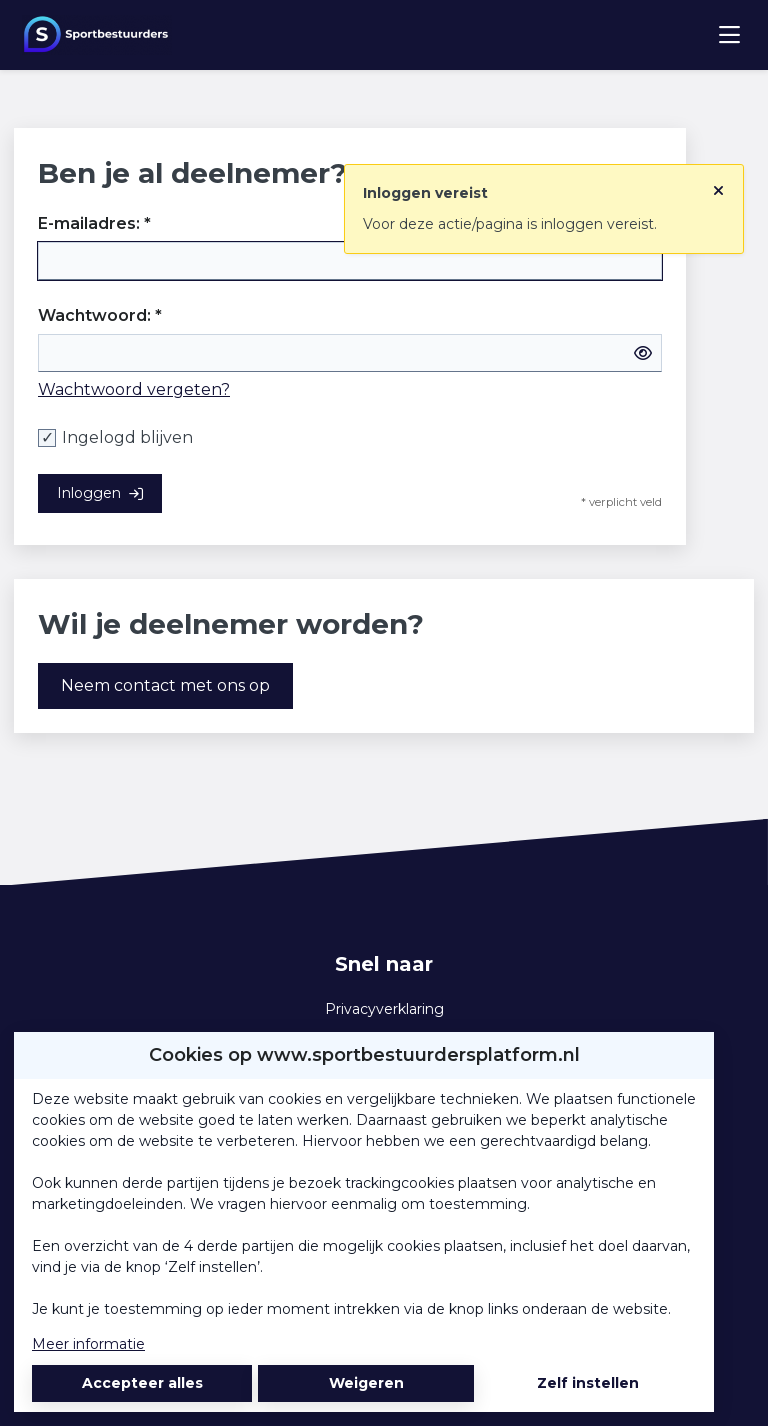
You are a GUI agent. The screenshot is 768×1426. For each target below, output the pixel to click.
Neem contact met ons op (165, 685)
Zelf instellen (588, 1383)
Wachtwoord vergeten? (134, 389)
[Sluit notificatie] (718, 184)
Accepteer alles (142, 1383)
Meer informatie (88, 1344)
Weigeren (366, 1383)
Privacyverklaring (384, 1009)
